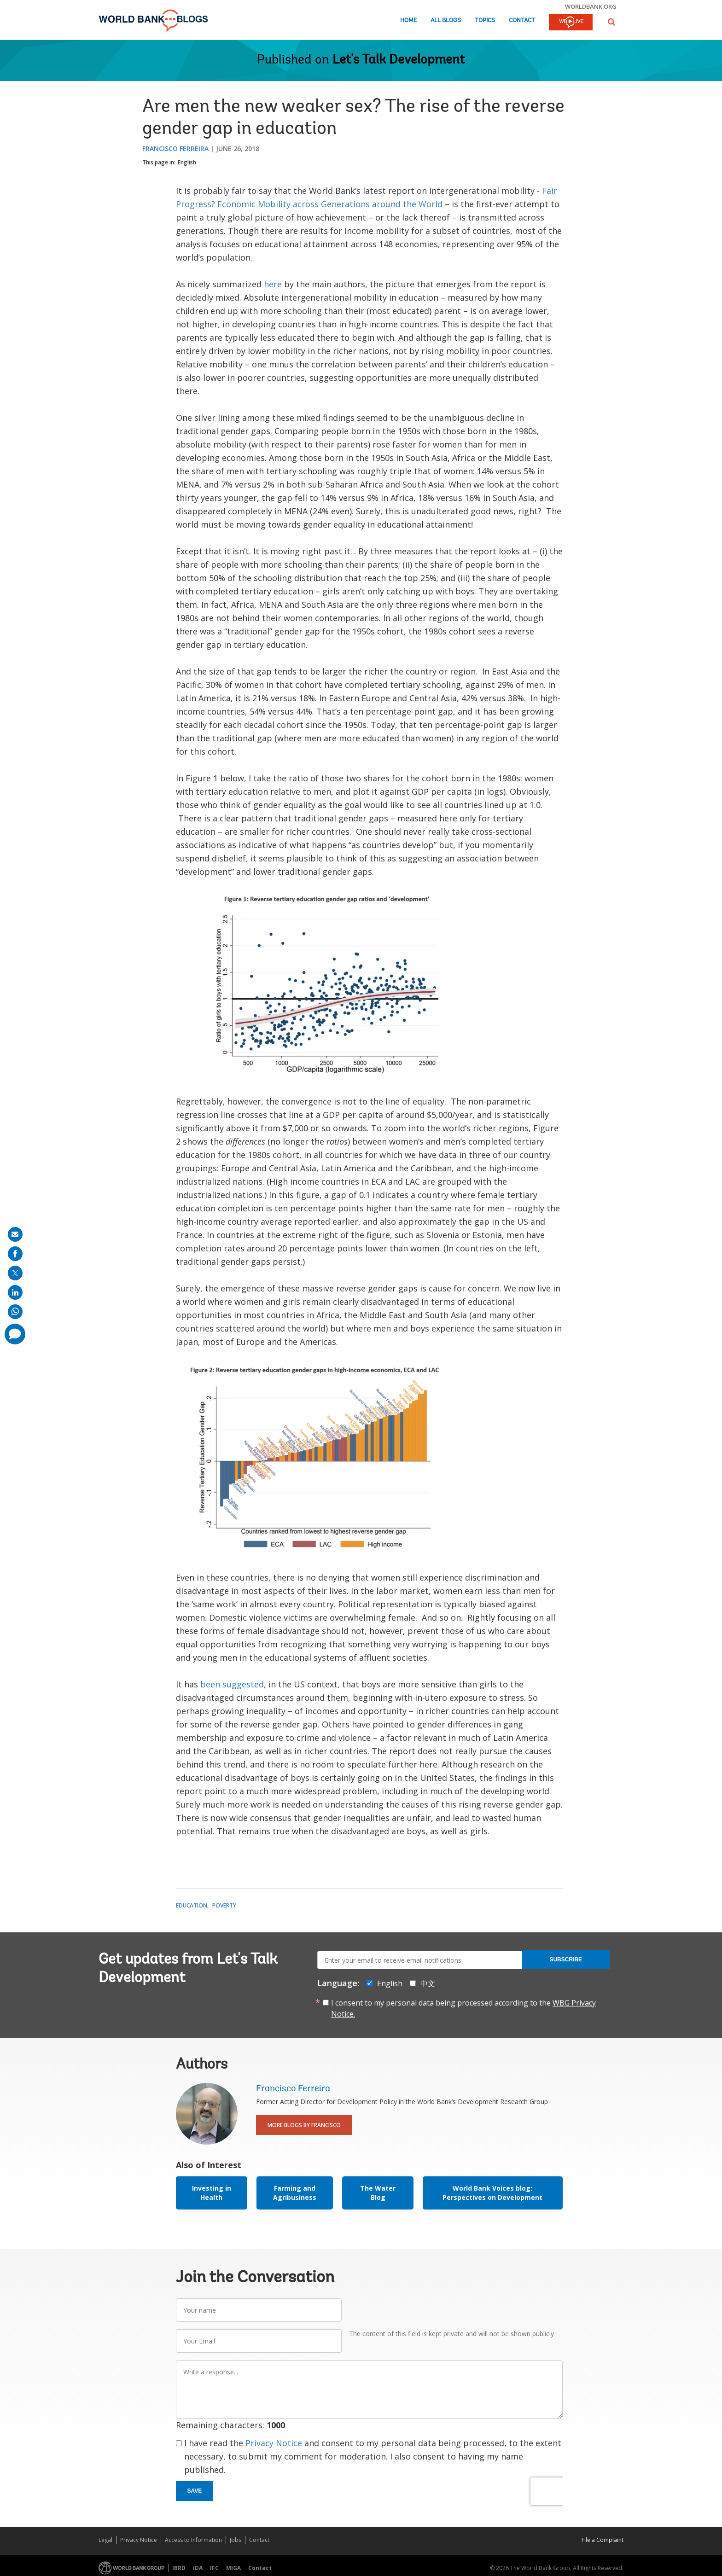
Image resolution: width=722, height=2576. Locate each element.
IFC (214, 2568)
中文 (427, 1983)
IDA (198, 2568)
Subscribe (565, 1959)
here (273, 284)
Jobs (235, 2540)
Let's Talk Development (398, 60)
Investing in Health (211, 2193)
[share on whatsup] (15, 1311)
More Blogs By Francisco (304, 2125)
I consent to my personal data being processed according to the (463, 2008)
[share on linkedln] (15, 1292)
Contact (522, 20)
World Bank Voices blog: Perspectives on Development (492, 2193)
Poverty (224, 1905)
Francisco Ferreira (175, 148)
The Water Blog (378, 2193)
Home (408, 20)
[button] (611, 22)
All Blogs (446, 20)
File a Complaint (602, 2540)
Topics (485, 20)
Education (191, 1905)
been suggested (232, 1684)
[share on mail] (15, 1234)
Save (194, 2491)
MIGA (233, 2568)
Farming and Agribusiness (294, 2193)
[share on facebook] (15, 1253)
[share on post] (15, 1273)
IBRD (179, 2568)
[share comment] (15, 1334)
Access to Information (193, 2540)
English (187, 162)
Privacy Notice (273, 2442)
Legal (105, 2540)
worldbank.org (591, 6)
